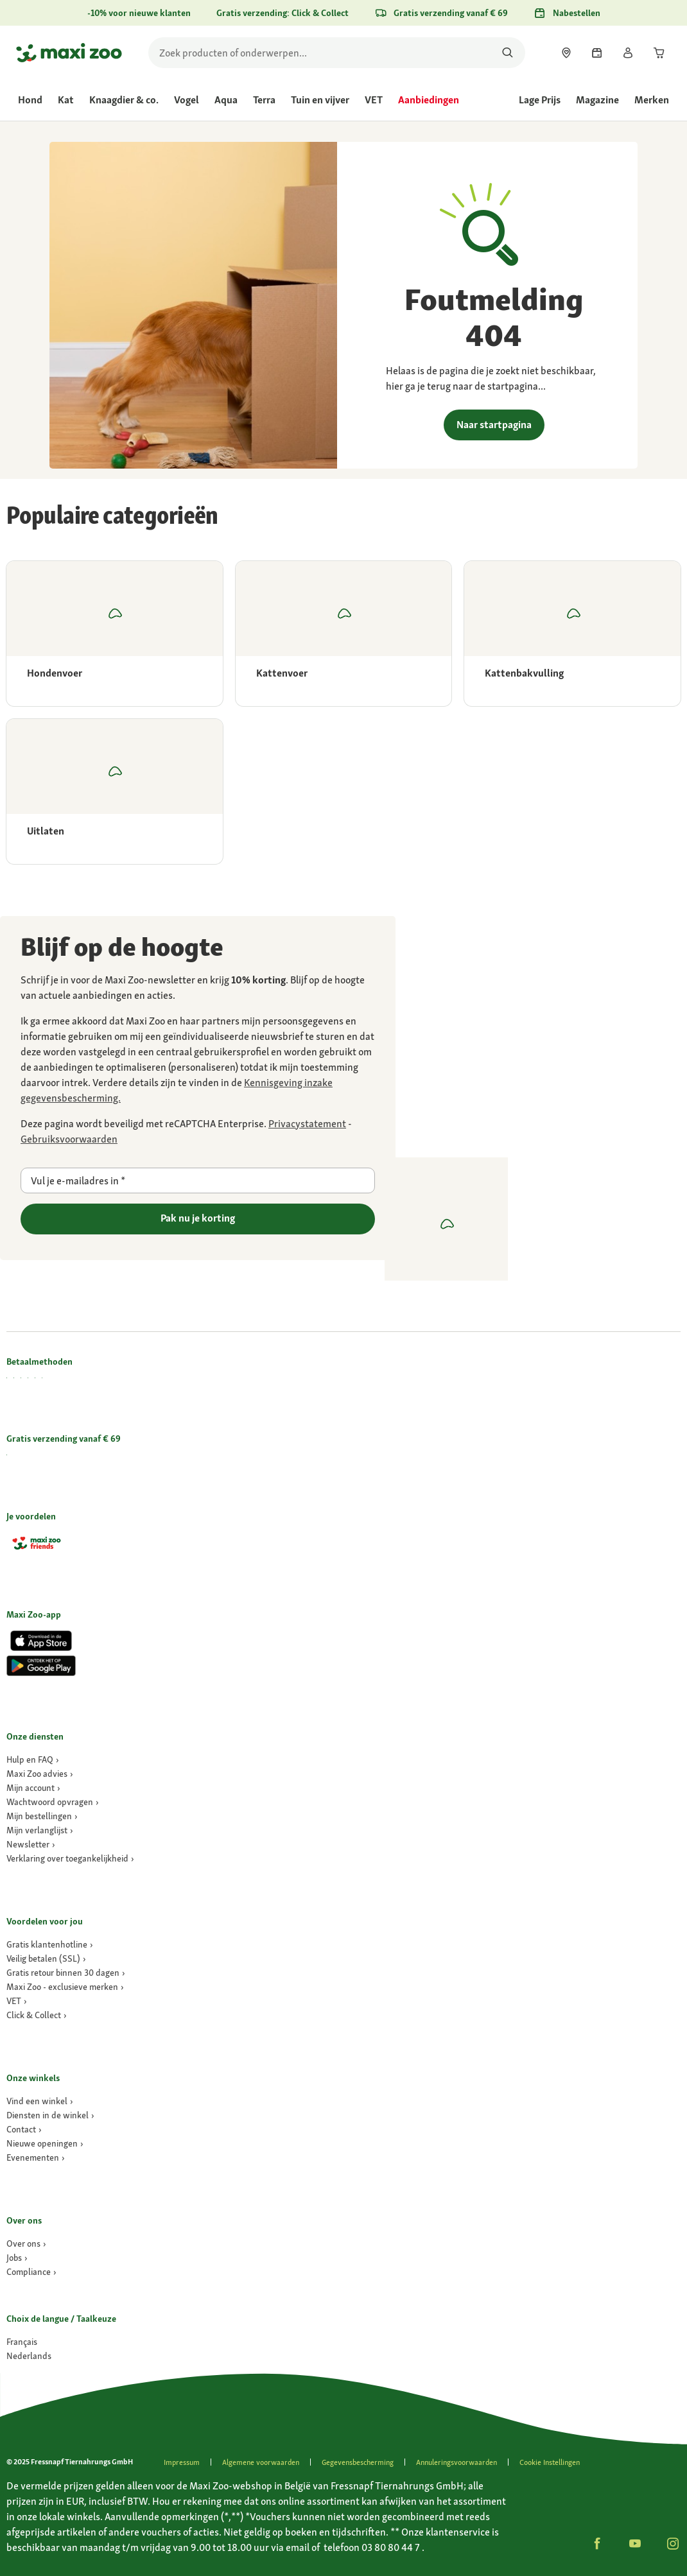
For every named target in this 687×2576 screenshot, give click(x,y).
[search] (336, 52)
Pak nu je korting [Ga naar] (198, 1218)
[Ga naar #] (21, 2342)
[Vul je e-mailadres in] (198, 1180)
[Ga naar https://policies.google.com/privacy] (307, 1123)
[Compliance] (31, 2272)
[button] (597, 2542)
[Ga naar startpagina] (69, 52)
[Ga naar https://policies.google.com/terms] (69, 1139)
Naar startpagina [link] (494, 424)
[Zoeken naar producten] (507, 52)
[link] (566, 53)
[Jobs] (17, 2257)
